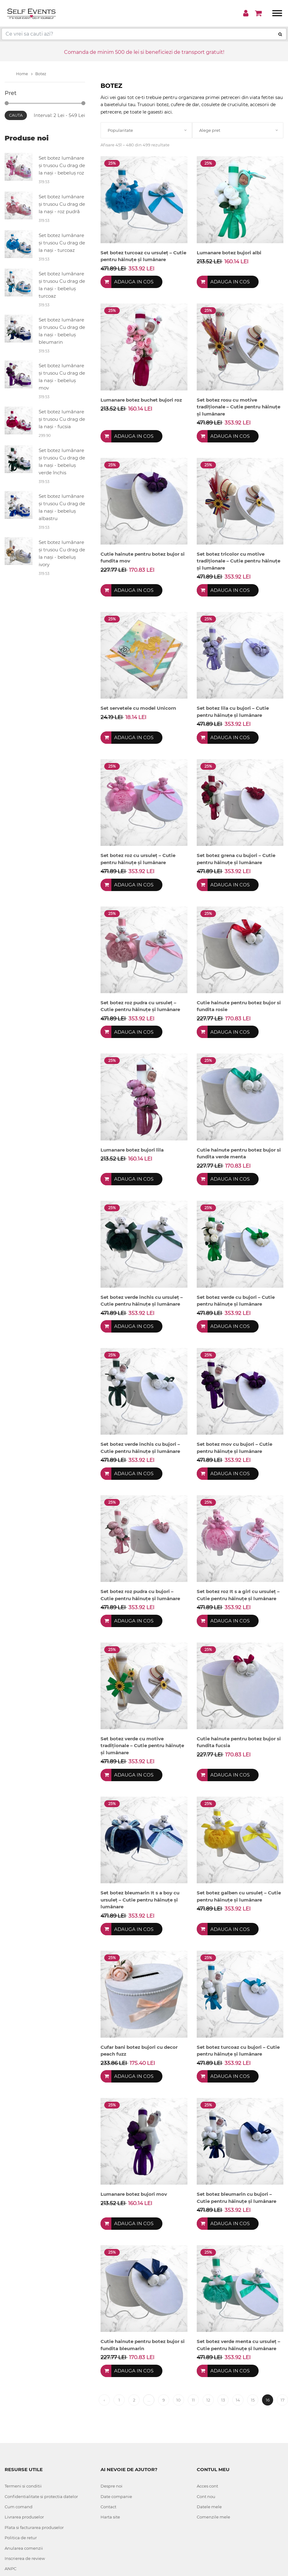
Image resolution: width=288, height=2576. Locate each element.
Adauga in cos (133, 282)
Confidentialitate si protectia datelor (41, 2496)
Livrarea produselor (24, 2516)
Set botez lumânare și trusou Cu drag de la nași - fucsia (62, 419)
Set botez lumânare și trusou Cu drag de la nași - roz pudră (62, 204)
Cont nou (206, 2496)
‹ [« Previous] (104, 2399)
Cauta (16, 115)
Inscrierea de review (25, 2558)
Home (24, 73)
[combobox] (146, 130)
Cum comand (18, 2506)
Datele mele (209, 2506)
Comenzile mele (213, 2516)
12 (208, 2399)
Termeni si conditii (23, 2485)
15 (253, 2399)
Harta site (110, 2516)
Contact (108, 2506)
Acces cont (207, 2485)
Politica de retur (21, 2537)
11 (193, 2399)
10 (178, 2399)
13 (223, 2399)
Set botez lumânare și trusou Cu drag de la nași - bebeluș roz (62, 165)
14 (238, 2399)
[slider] (7, 103)
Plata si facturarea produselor (34, 2527)
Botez (40, 73)
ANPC (10, 2568)
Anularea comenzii (24, 2548)
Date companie (116, 2496)
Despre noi (112, 2485)
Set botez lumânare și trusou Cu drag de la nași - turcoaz (62, 242)
